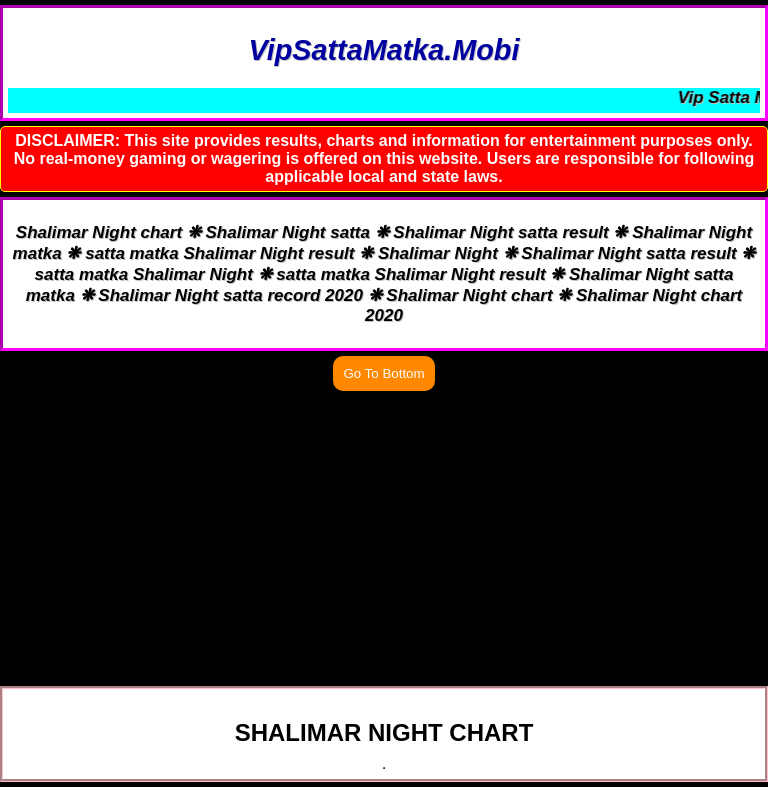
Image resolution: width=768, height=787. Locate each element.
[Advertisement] (384, 536)
